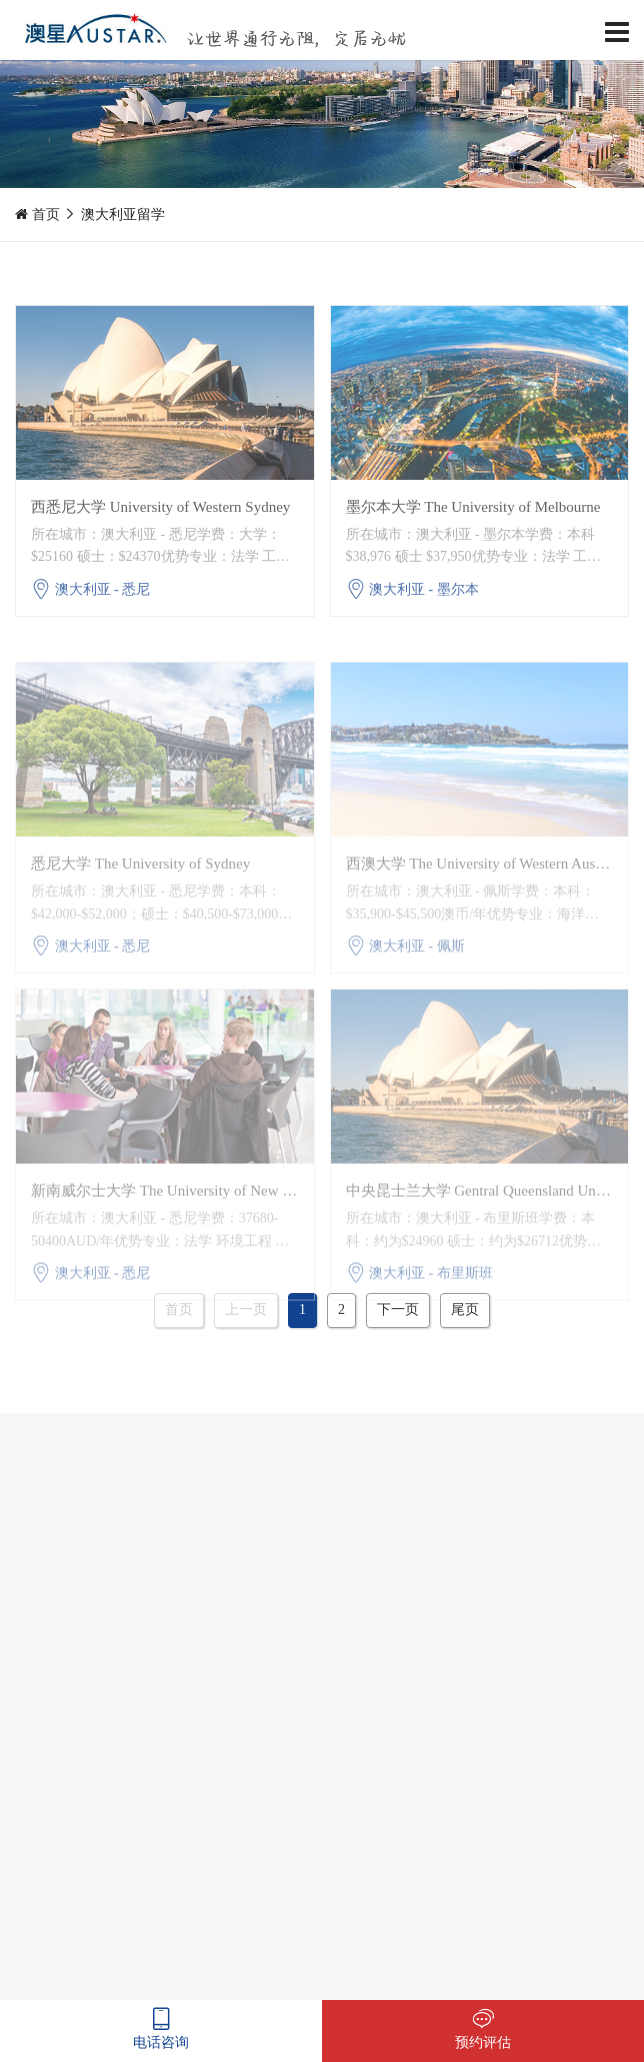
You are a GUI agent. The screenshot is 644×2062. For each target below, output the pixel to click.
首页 (46, 214)
